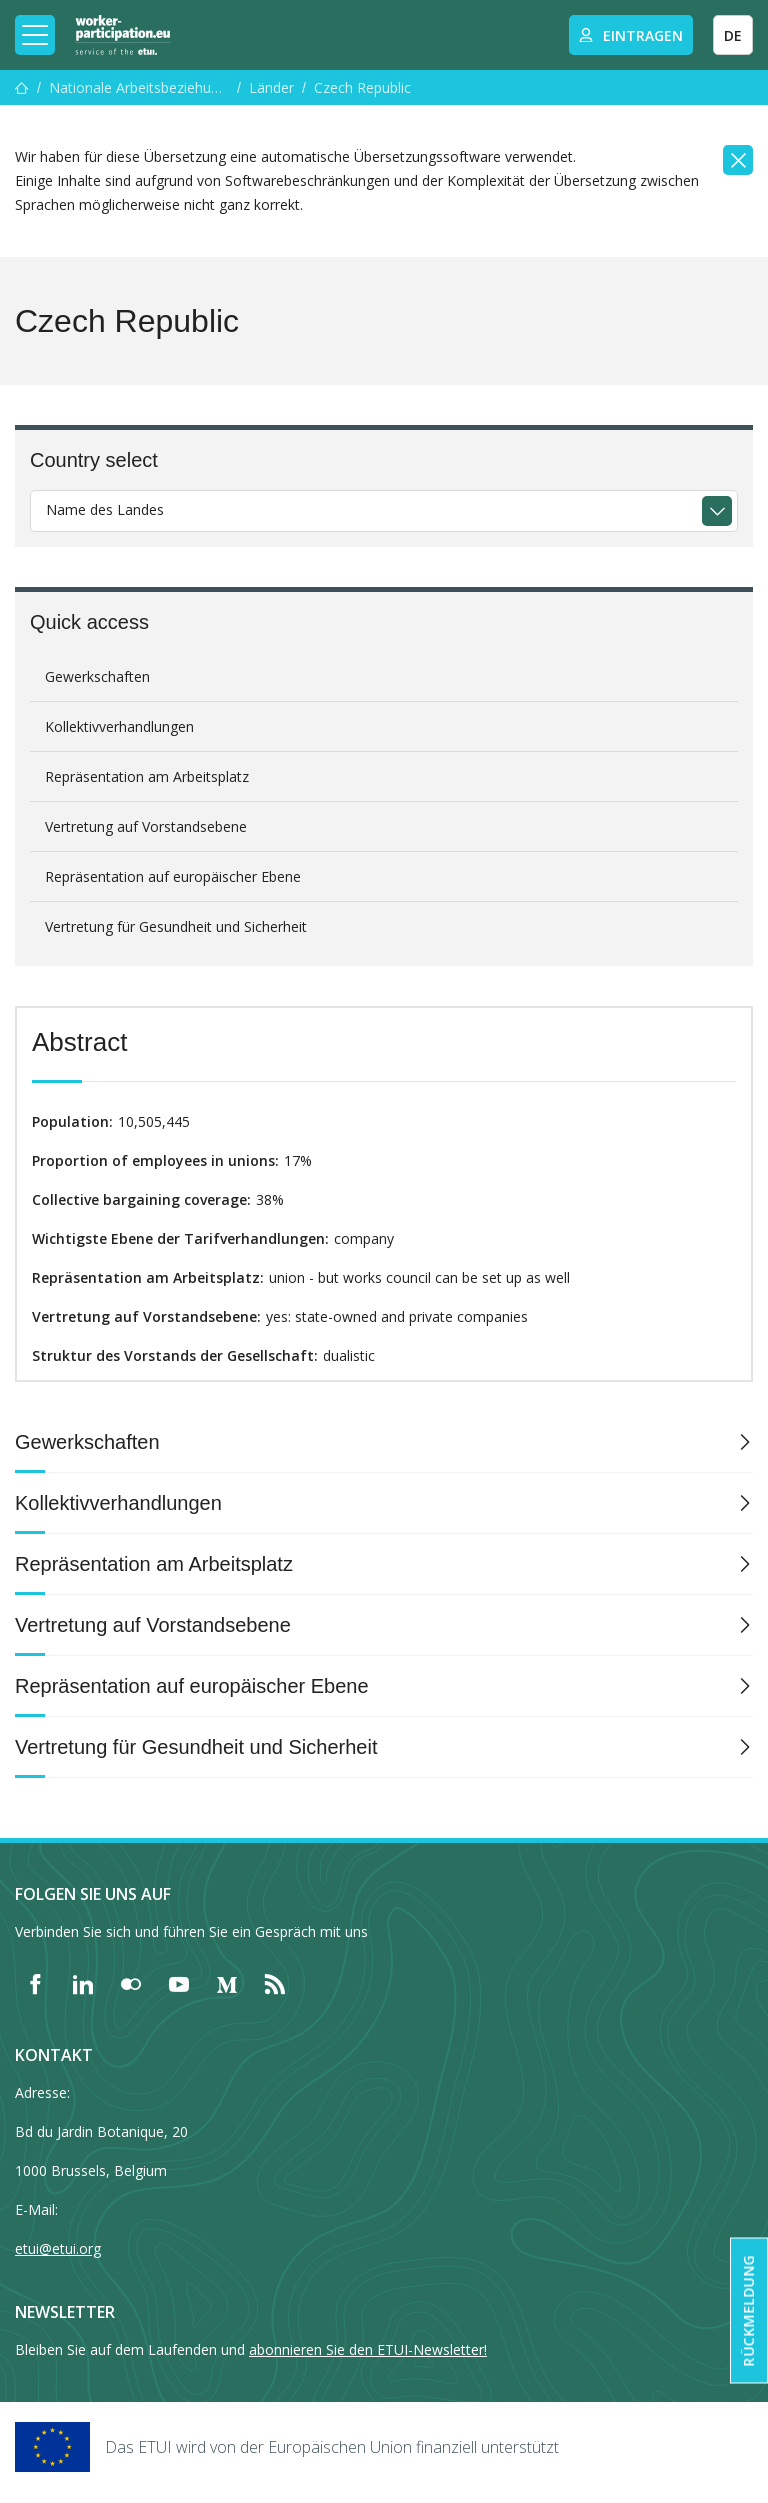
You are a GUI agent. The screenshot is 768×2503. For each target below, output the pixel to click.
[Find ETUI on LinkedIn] (83, 1984)
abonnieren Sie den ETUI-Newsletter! (368, 2349)
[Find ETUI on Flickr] (131, 1984)
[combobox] (384, 511)
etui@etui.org (58, 2248)
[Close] (738, 160)
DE (733, 35)
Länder (271, 87)
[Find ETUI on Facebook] (35, 1984)
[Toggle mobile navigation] (35, 35)
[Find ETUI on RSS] (275, 1984)
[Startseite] (22, 87)
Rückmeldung (748, 2311)
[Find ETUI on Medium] (227, 1984)
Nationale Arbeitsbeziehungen (139, 87)
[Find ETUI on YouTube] (179, 1984)
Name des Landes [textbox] (105, 509)
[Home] (123, 35)
